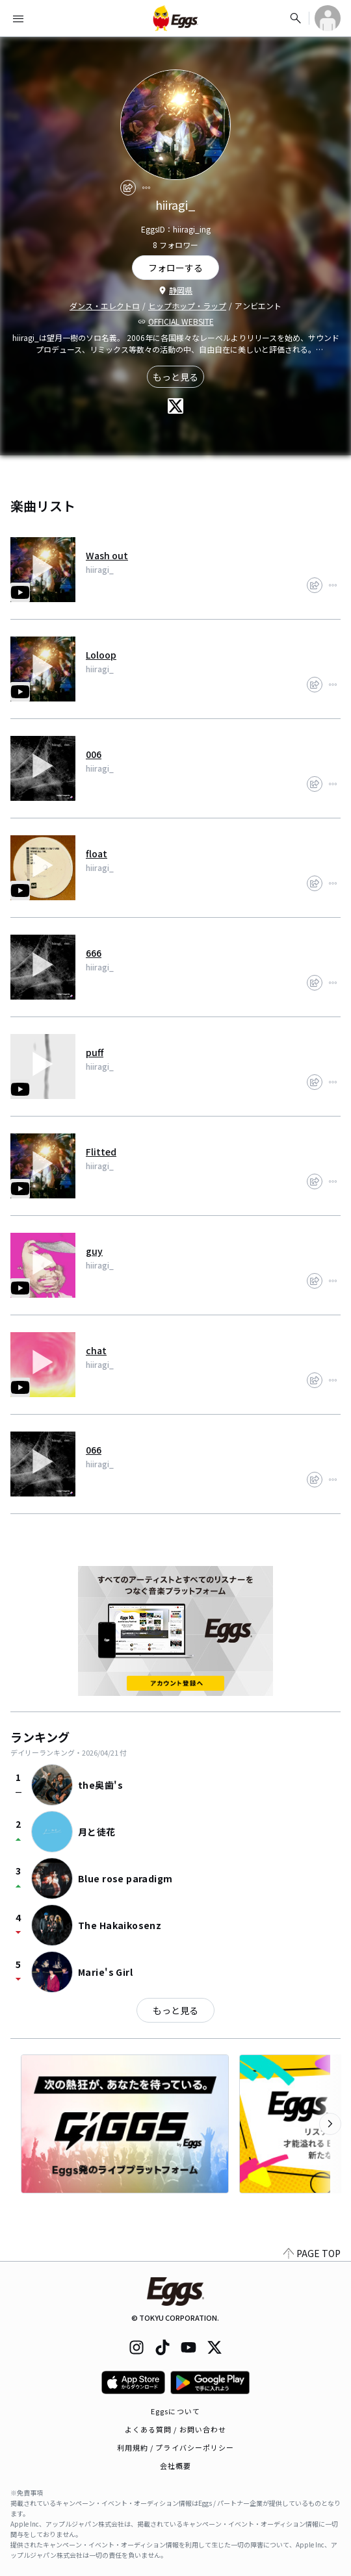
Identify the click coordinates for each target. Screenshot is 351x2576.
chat (96, 1350)
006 (93, 754)
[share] (128, 188)
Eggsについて (175, 2411)
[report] (146, 188)
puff (94, 1052)
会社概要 (175, 2465)
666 (93, 952)
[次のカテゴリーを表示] (330, 2124)
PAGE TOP (312, 2253)
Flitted (101, 1151)
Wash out (107, 555)
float (96, 853)
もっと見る (175, 376)
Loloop (101, 654)
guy (94, 1250)
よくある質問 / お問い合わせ (176, 2429)
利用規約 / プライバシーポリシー (176, 2447)
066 (93, 1449)
